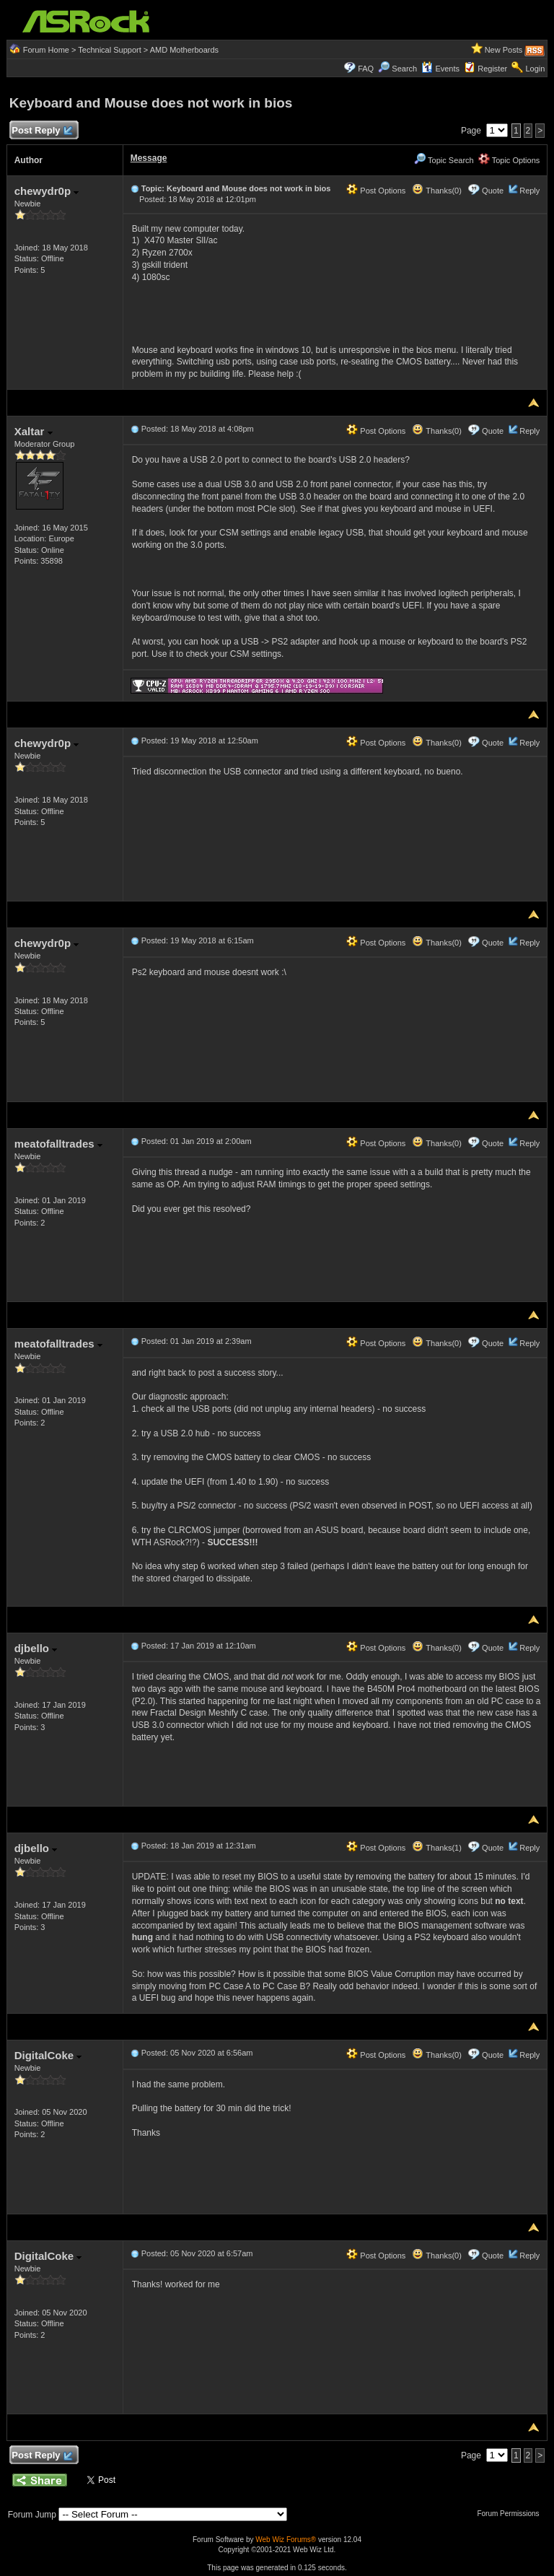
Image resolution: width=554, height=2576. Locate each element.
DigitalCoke (48, 2055)
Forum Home (46, 49)
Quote (493, 190)
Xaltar (33, 431)
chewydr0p (46, 191)
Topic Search (443, 160)
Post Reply (41, 131)
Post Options (375, 190)
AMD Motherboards (184, 49)
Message (149, 158)
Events (440, 68)
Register (492, 68)
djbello (36, 1648)
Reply (529, 190)
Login (535, 68)
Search (404, 68)
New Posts (504, 49)
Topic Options (509, 160)
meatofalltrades (58, 1144)
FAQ (366, 68)
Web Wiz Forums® (285, 2540)
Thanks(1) (436, 1847)
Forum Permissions (511, 2514)
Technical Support (109, 49)
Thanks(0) (436, 190)
